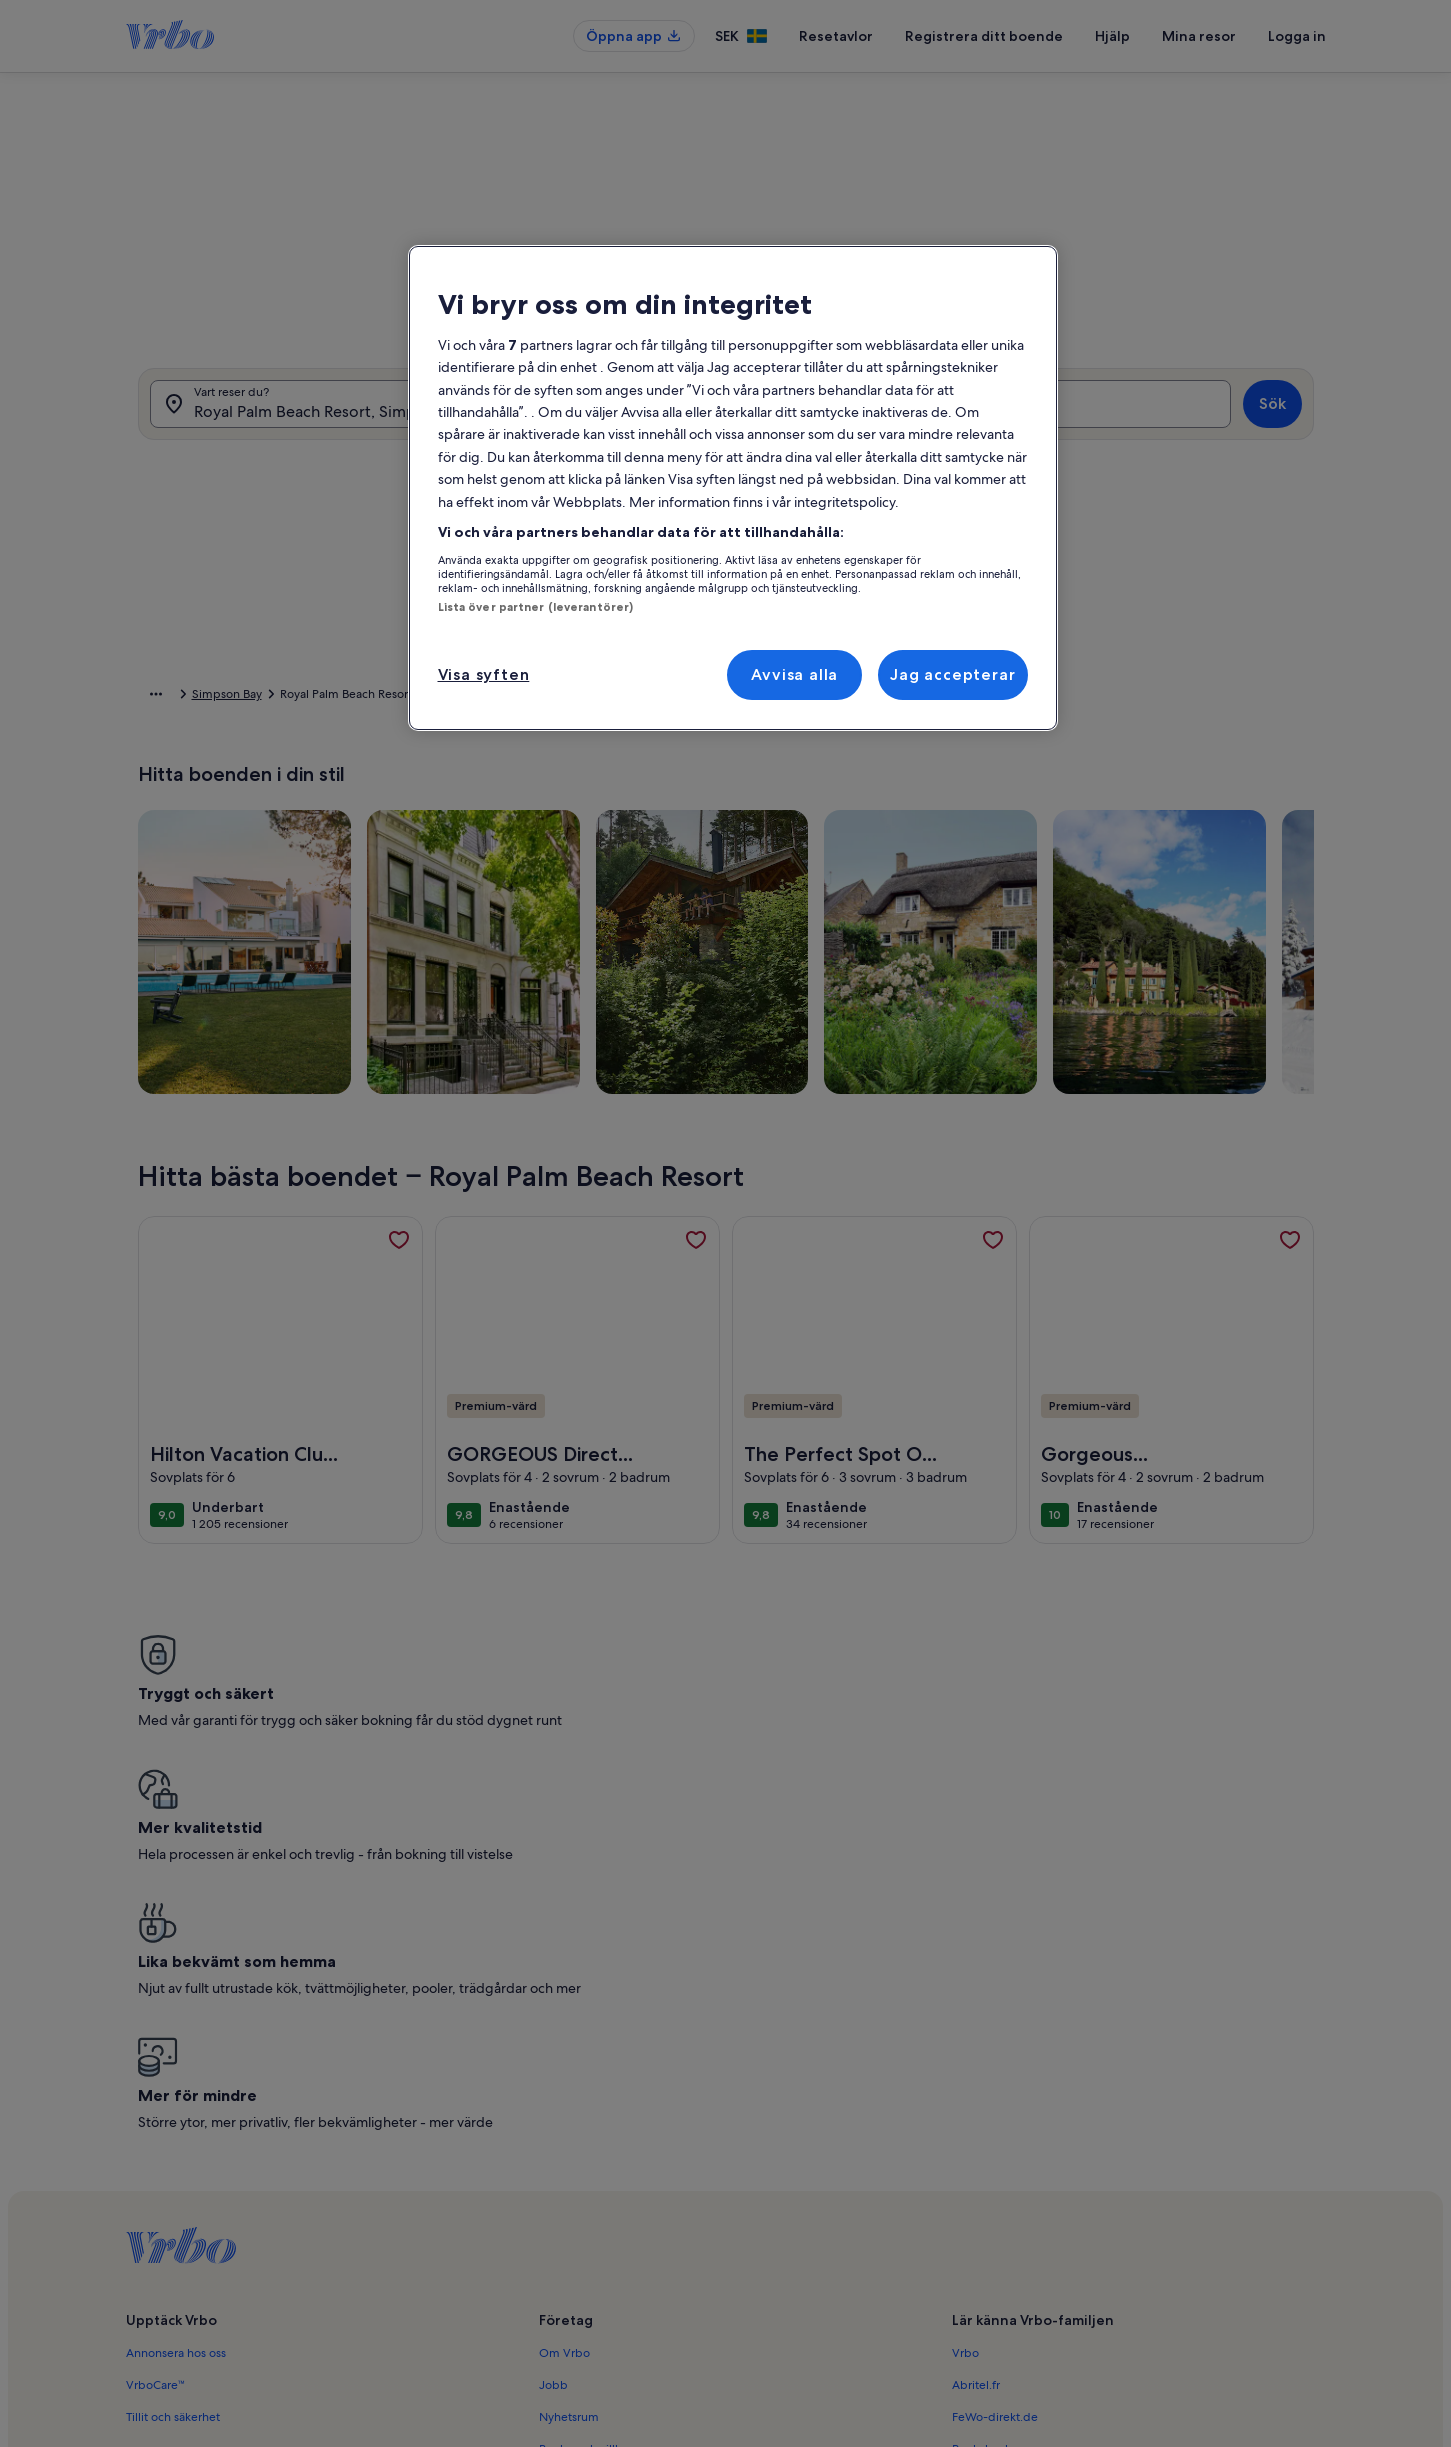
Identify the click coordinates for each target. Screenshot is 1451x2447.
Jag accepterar (952, 674)
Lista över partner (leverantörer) (536, 607)
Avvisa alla (794, 674)
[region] (733, 488)
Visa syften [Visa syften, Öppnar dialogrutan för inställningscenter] (484, 674)
